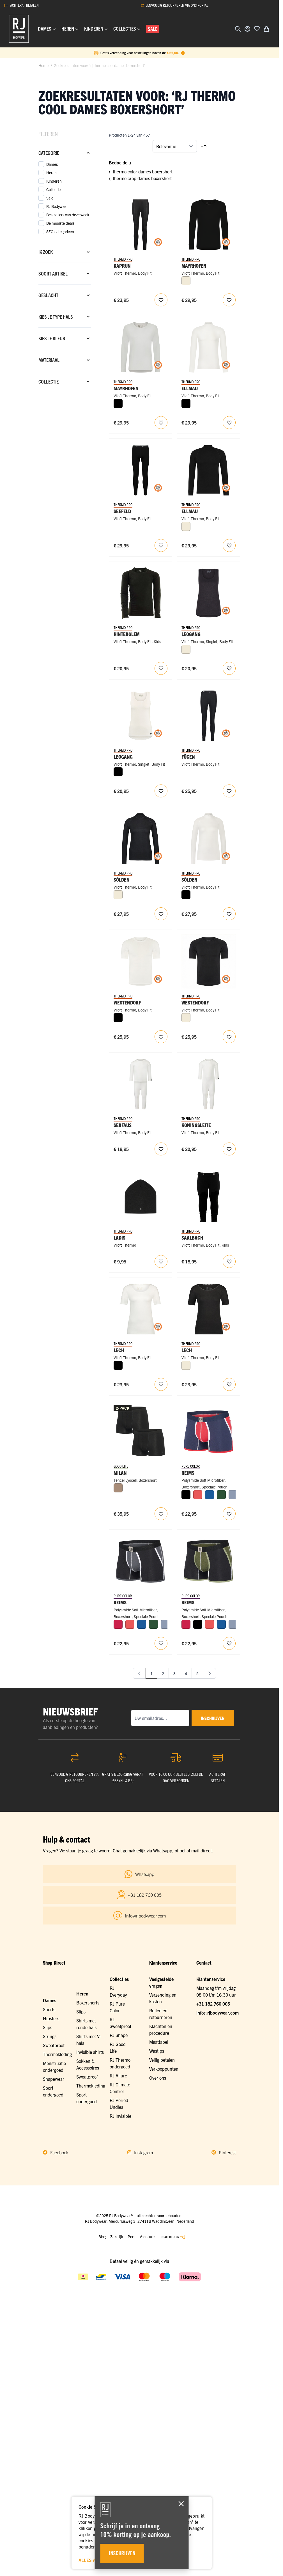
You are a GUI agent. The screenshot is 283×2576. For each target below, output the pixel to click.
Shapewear (53, 2079)
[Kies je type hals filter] (64, 317)
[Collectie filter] (64, 381)
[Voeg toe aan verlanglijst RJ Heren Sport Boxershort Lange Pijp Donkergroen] (229, 1643)
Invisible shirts (90, 2052)
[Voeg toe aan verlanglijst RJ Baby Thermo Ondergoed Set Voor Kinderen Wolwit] (161, 1149)
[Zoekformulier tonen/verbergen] (237, 29)
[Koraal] (197, 1494)
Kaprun (122, 265)
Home (43, 65)
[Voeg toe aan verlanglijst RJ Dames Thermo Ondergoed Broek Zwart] (229, 791)
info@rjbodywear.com (217, 2012)
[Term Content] (183, 52)
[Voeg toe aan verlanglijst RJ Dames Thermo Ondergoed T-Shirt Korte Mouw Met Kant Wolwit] (161, 1384)
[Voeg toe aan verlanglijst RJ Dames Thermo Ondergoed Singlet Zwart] (229, 668)
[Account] (247, 29)
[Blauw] (209, 1494)
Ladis (119, 1237)
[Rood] (118, 1624)
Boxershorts (87, 2002)
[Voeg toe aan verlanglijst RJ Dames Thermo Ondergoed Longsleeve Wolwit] (229, 913)
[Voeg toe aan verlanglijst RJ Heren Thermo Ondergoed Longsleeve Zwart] (229, 545)
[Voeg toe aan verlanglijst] (257, 28)
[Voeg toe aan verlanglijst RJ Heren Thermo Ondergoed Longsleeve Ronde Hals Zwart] (229, 299)
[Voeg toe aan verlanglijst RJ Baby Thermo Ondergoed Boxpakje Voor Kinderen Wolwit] (229, 1149)
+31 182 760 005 (213, 2003)
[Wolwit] (185, 280)
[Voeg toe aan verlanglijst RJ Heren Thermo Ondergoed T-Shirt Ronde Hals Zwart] (229, 1036)
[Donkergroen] (221, 1494)
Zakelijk (116, 2236)
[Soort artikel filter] (64, 273)
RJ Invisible (120, 2116)
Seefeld (122, 511)
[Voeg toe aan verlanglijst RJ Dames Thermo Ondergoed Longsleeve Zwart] (161, 913)
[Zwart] (118, 403)
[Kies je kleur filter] (64, 338)
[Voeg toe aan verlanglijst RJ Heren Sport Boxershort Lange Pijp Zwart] (161, 1643)
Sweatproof (54, 2045)
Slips (47, 2027)
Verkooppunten (163, 2069)
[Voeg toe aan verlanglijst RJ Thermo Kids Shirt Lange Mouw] (161, 668)
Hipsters (51, 2018)
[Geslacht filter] (64, 295)
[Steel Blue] (233, 1494)
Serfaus (123, 1125)
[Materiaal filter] (64, 360)
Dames (49, 2000)
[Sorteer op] (175, 146)
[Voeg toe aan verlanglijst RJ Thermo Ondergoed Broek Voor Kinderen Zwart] (229, 1261)
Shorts (49, 2009)
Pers (131, 2236)
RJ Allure (118, 2075)
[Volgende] (209, 1673)
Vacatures (148, 2236)
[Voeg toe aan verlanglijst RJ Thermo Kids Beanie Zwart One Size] (161, 1261)
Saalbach (192, 1237)
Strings (49, 2036)
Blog (102, 2236)
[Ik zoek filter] (64, 252)
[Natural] (118, 1487)
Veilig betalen (162, 2060)
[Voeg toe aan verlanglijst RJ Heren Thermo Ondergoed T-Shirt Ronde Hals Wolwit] (161, 1036)
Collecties (119, 1979)
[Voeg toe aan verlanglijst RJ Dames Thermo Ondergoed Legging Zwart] (161, 299)
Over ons (157, 2077)
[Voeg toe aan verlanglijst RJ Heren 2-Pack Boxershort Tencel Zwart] (161, 1513)
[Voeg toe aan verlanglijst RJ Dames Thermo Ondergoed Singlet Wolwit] (161, 791)
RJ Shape (119, 2035)
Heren (82, 1993)
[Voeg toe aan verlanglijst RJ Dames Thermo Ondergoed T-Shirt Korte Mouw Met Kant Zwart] (229, 1384)
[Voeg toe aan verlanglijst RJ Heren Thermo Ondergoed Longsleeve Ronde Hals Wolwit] (161, 422)
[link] (139, 1673)
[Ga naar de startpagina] (19, 29)
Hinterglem (127, 634)
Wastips (156, 2051)
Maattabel (158, 2042)
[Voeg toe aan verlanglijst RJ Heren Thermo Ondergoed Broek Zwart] (161, 545)
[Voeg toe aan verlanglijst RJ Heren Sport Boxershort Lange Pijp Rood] (229, 1513)
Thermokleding (57, 2054)
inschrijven (212, 1718)
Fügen (188, 756)
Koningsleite (196, 1125)
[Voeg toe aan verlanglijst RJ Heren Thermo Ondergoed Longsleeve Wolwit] (229, 422)
